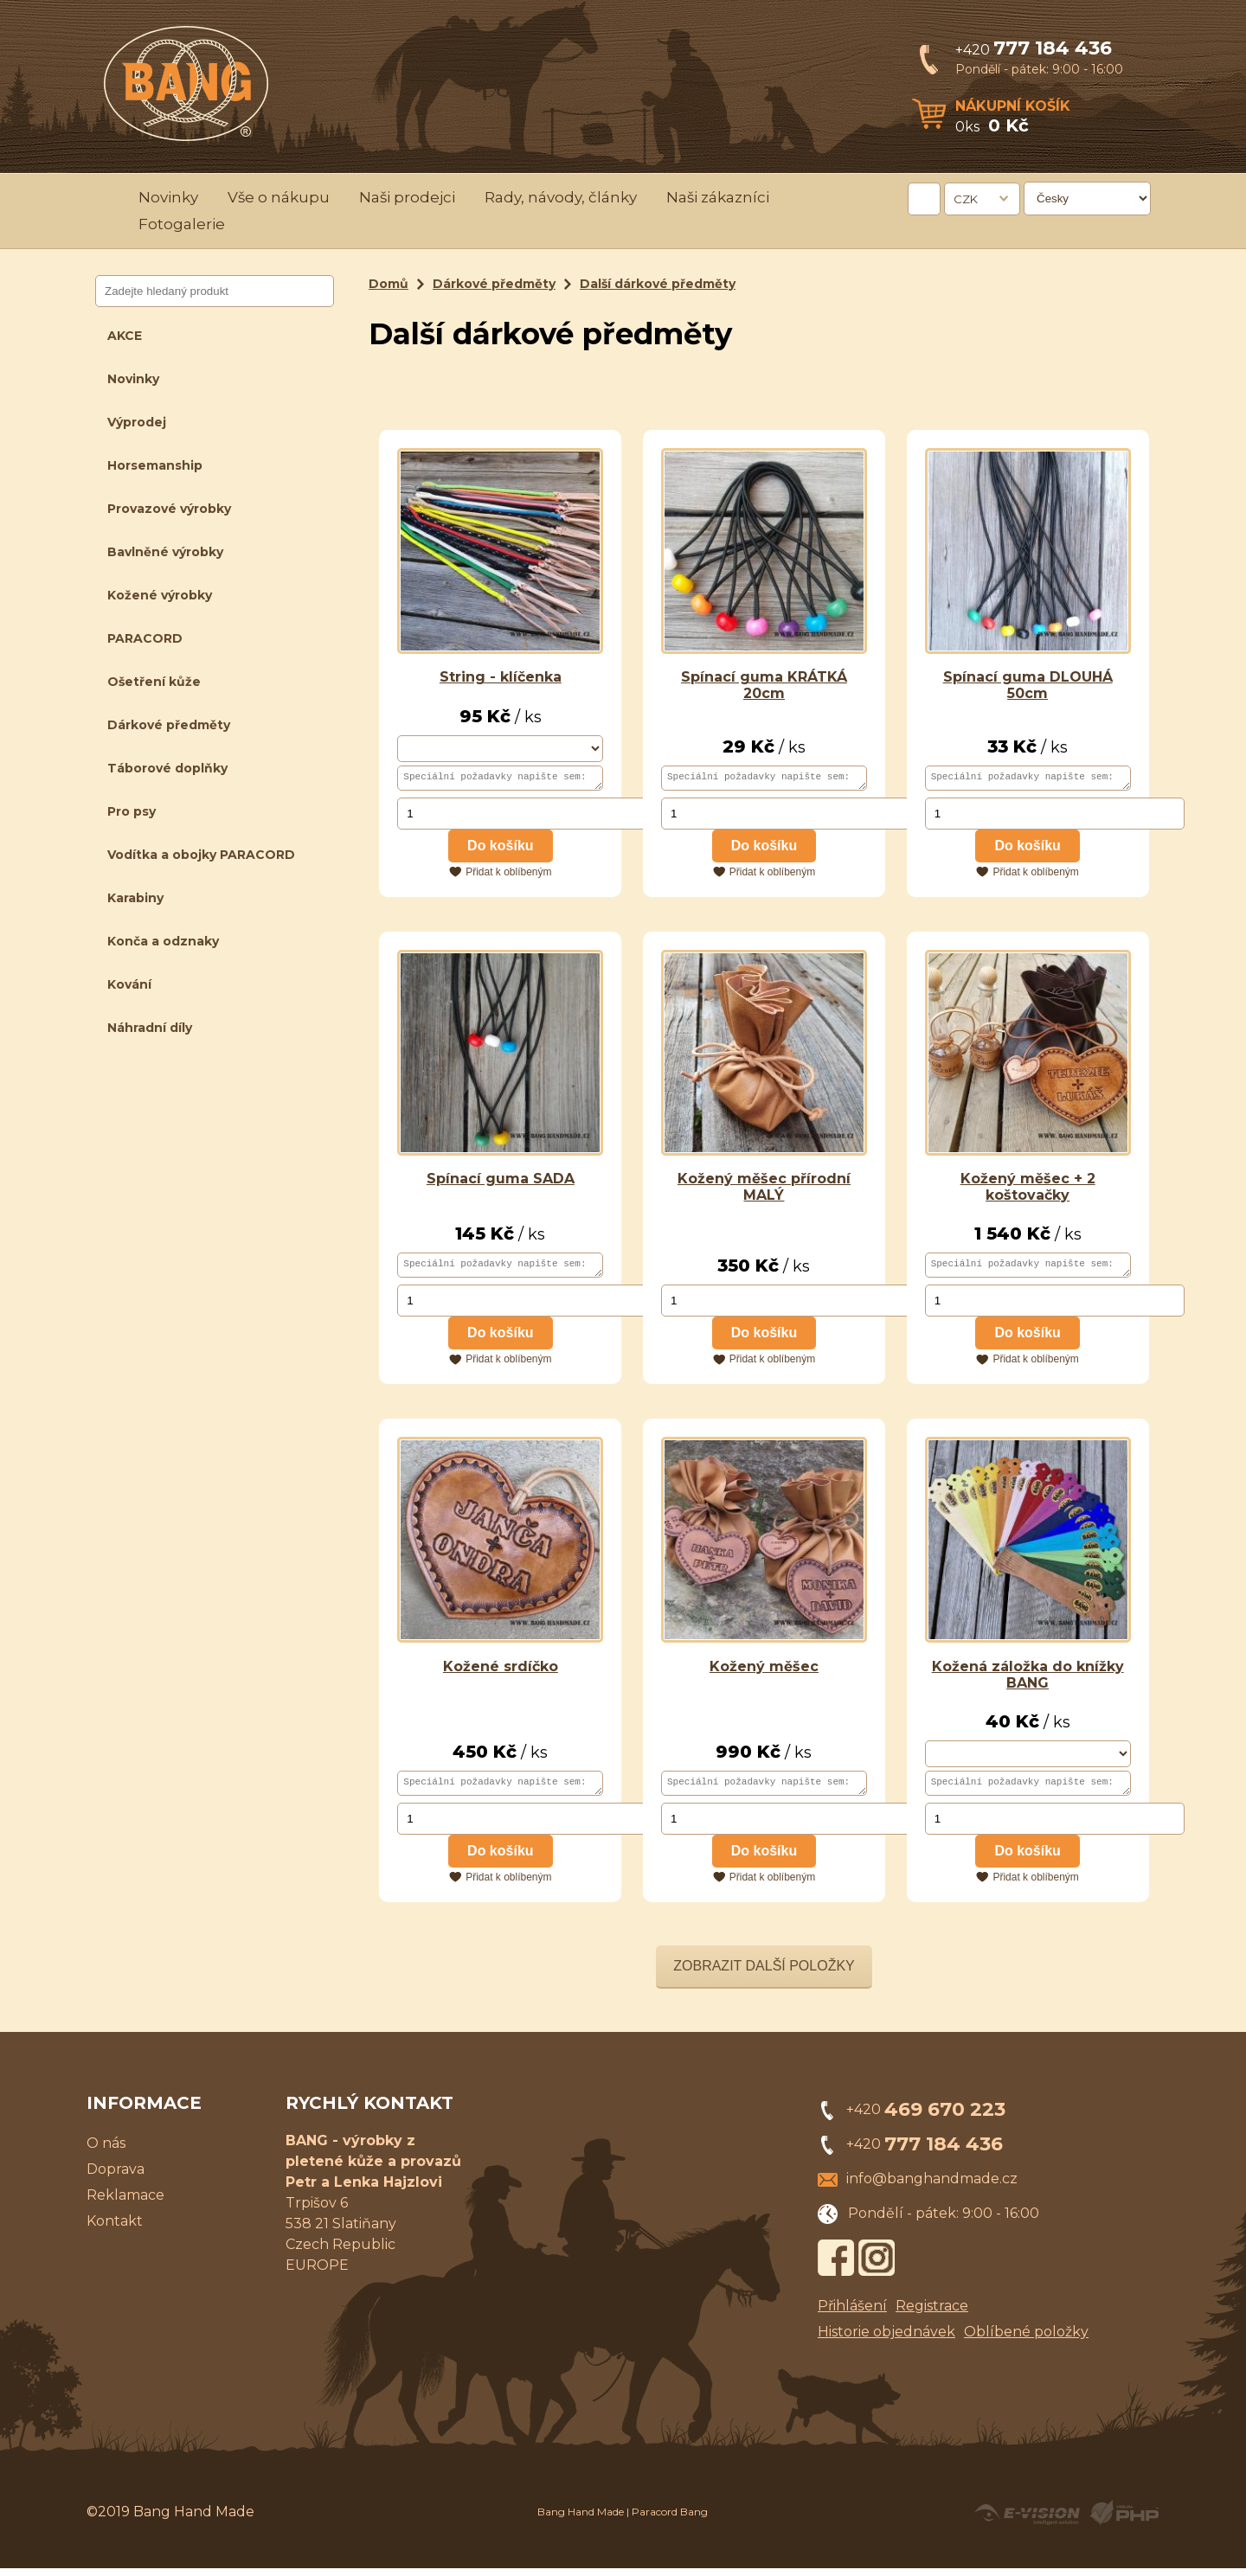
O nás (106, 2151)
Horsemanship (154, 465)
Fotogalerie (181, 224)
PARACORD (145, 638)
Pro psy (131, 811)
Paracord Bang (670, 2519)
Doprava (116, 2177)
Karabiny (135, 898)
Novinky (168, 197)
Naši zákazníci (717, 197)
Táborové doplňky (167, 768)
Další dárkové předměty (657, 284)
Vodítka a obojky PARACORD (201, 854)
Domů (388, 284)
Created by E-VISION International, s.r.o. (1027, 2520)
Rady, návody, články (561, 197)
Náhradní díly (149, 1027)
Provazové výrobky (169, 508)
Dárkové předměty (168, 725)
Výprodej (136, 422)
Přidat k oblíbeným (508, 874)
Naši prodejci (407, 197)
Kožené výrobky (159, 595)
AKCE (124, 335)
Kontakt (115, 2228)
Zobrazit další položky (764, 1973)
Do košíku (500, 848)
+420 (1033, 50)
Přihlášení (852, 2313)
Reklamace (125, 2203)
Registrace (932, 2313)
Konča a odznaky (163, 941)
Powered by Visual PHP (1123, 2520)
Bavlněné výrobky (165, 552)
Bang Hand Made (580, 2519)
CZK (966, 199)
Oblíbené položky (1026, 2339)
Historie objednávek (886, 2339)
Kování (129, 984)
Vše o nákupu (279, 197)
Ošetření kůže (154, 681)
